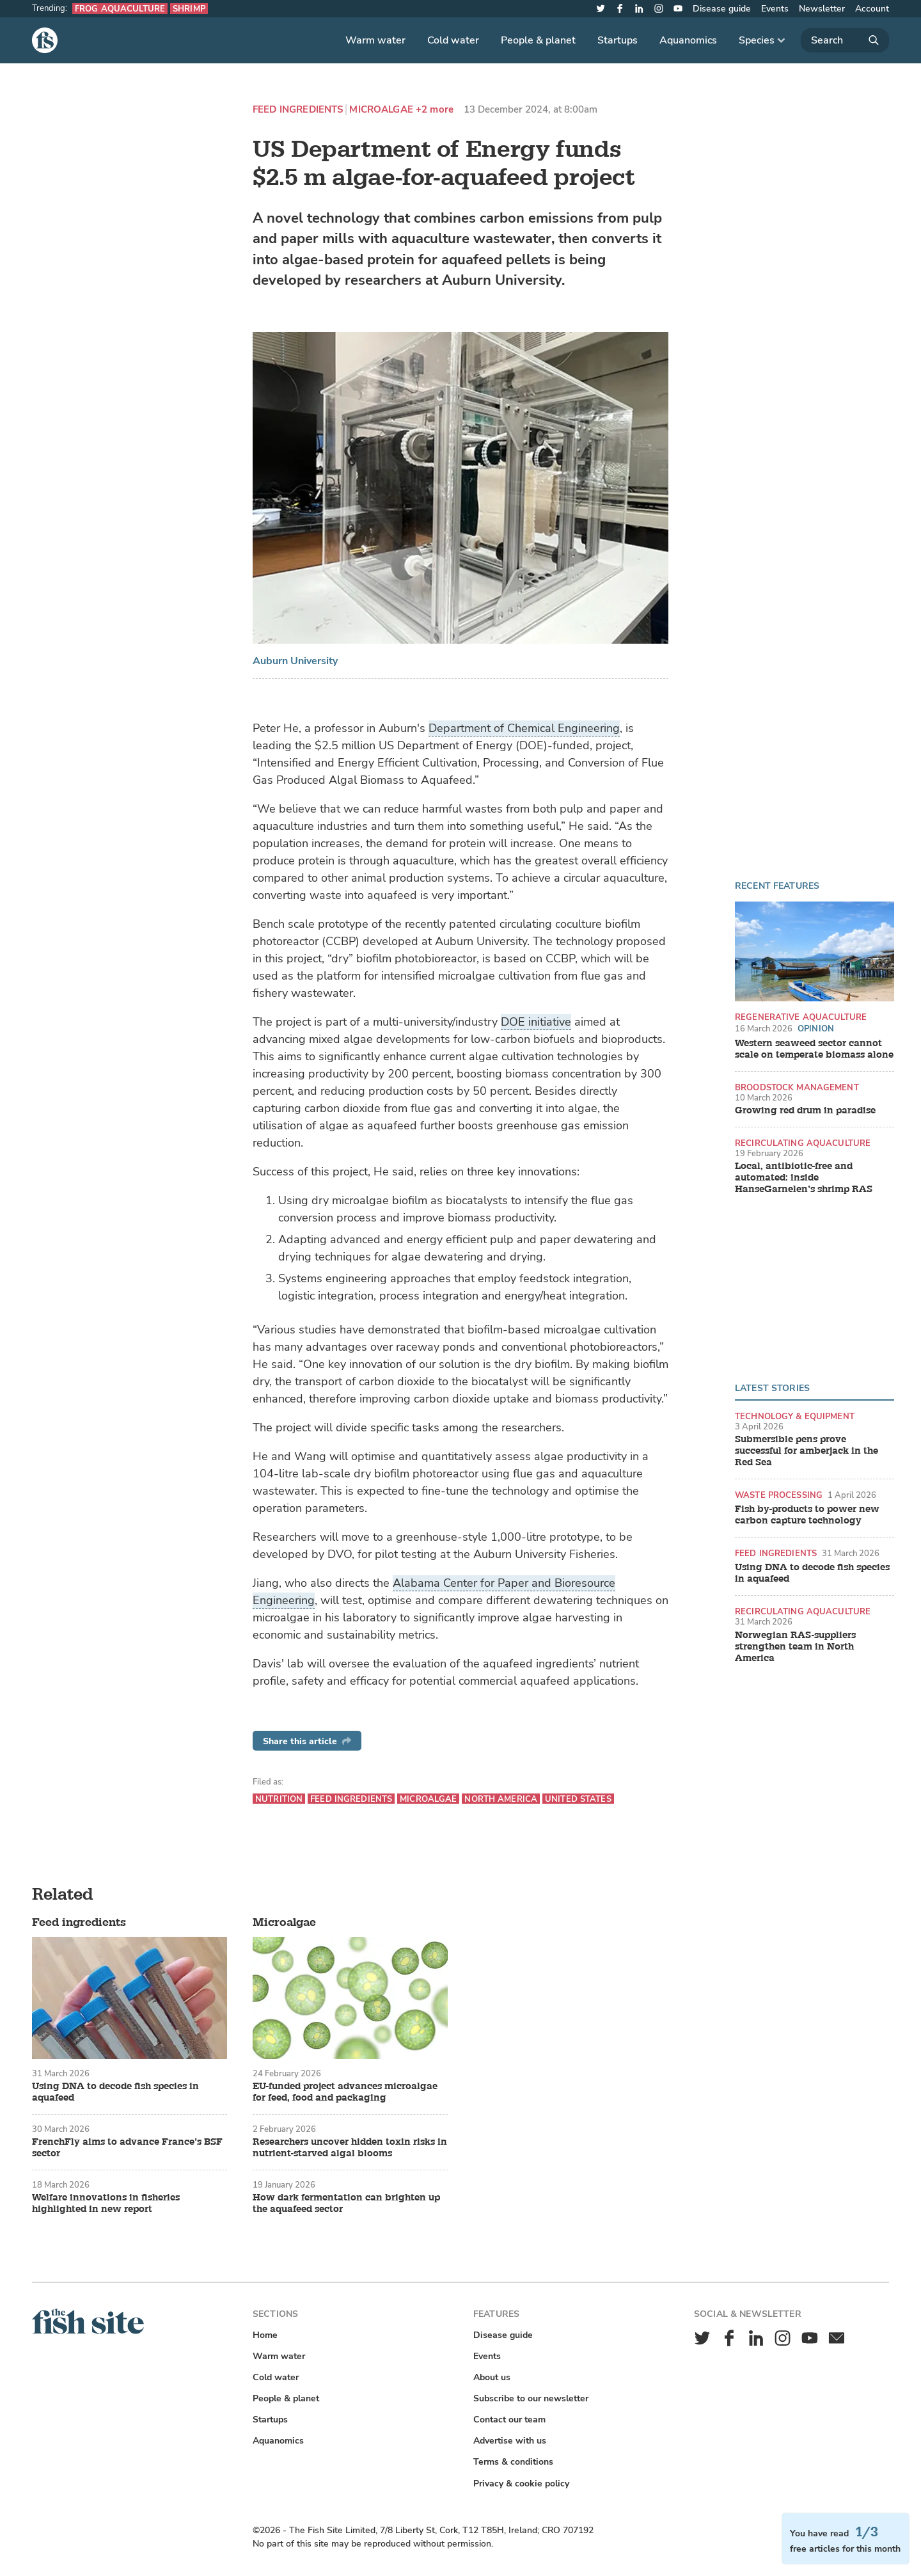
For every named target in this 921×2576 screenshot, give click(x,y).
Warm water (375, 40)
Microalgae (381, 109)
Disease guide (722, 9)
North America (500, 1798)
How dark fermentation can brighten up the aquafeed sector (346, 2203)
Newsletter (822, 9)
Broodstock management (797, 1087)
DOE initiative (536, 1022)
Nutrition (279, 1798)
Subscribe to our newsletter (530, 2398)
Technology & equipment (794, 1416)
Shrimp (189, 8)
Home (265, 2335)
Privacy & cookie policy (521, 2483)
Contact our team (509, 2419)
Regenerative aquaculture (801, 1017)
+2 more (434, 109)
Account (872, 9)
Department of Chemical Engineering (524, 728)
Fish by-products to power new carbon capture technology (807, 1515)
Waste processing (779, 1495)
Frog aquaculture (120, 8)
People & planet (538, 40)
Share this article (307, 1741)
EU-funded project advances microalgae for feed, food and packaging (345, 2092)
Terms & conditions (513, 2462)
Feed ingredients (298, 109)
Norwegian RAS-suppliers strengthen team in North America (795, 1647)
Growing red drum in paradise (805, 1111)
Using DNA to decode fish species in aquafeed (812, 1573)
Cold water (453, 40)
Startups (617, 40)
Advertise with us (509, 2441)
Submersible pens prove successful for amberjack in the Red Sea (806, 1451)
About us (491, 2377)
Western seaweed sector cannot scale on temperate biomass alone (814, 1049)
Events (775, 9)
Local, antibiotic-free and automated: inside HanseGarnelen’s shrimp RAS (803, 1178)
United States (578, 1798)
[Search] (845, 40)
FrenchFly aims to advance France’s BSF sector (127, 2147)
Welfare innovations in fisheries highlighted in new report (106, 2203)
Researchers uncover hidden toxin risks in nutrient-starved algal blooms (350, 2147)
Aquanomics (688, 40)
